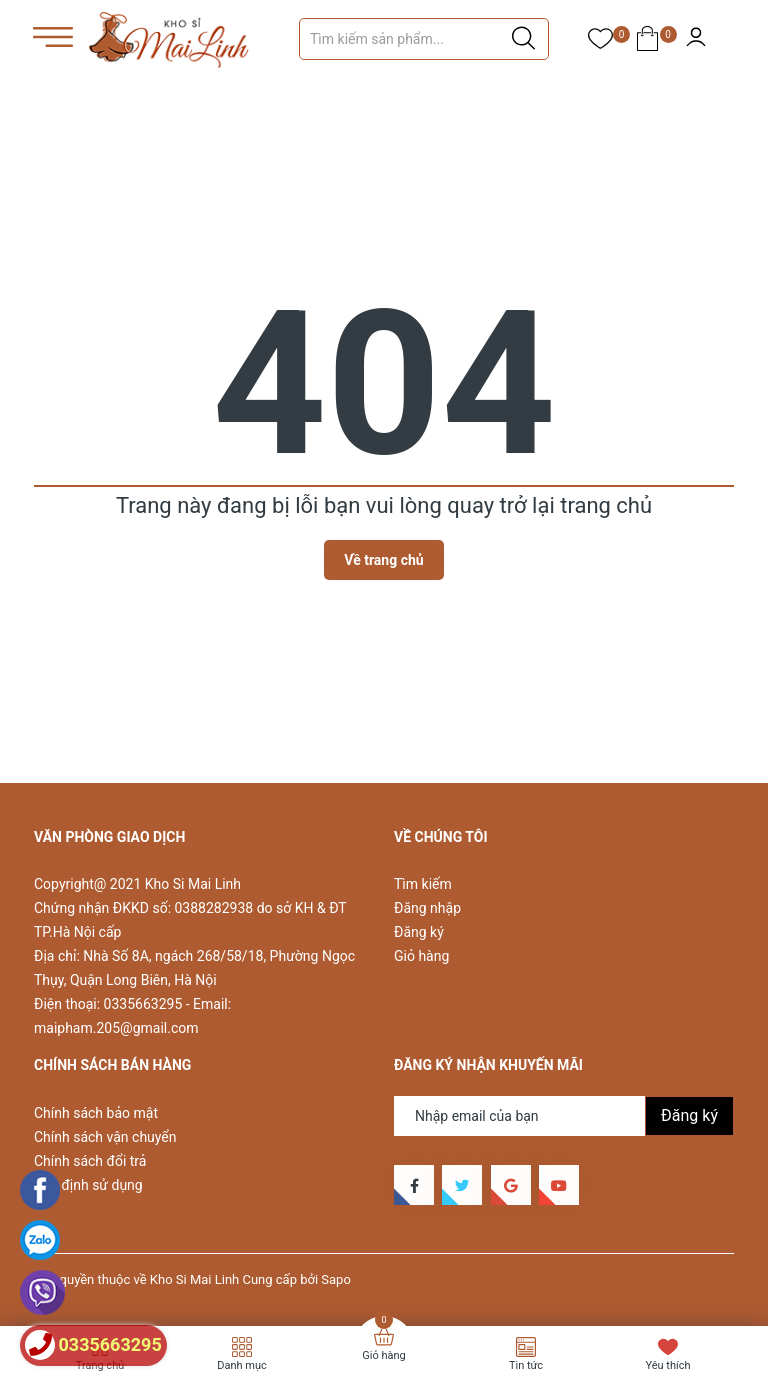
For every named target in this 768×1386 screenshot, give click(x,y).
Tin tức (526, 1365)
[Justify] (523, 39)
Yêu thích (667, 1365)
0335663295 (143, 1004)
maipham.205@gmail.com (116, 1028)
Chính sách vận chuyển (105, 1137)
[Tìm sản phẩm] (424, 39)
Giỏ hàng (421, 956)
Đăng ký (419, 932)
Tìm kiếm (423, 884)
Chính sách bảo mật (96, 1113)
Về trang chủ (383, 560)
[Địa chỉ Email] (564, 1116)
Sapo (336, 1279)
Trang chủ (100, 1365)
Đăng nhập (427, 908)
